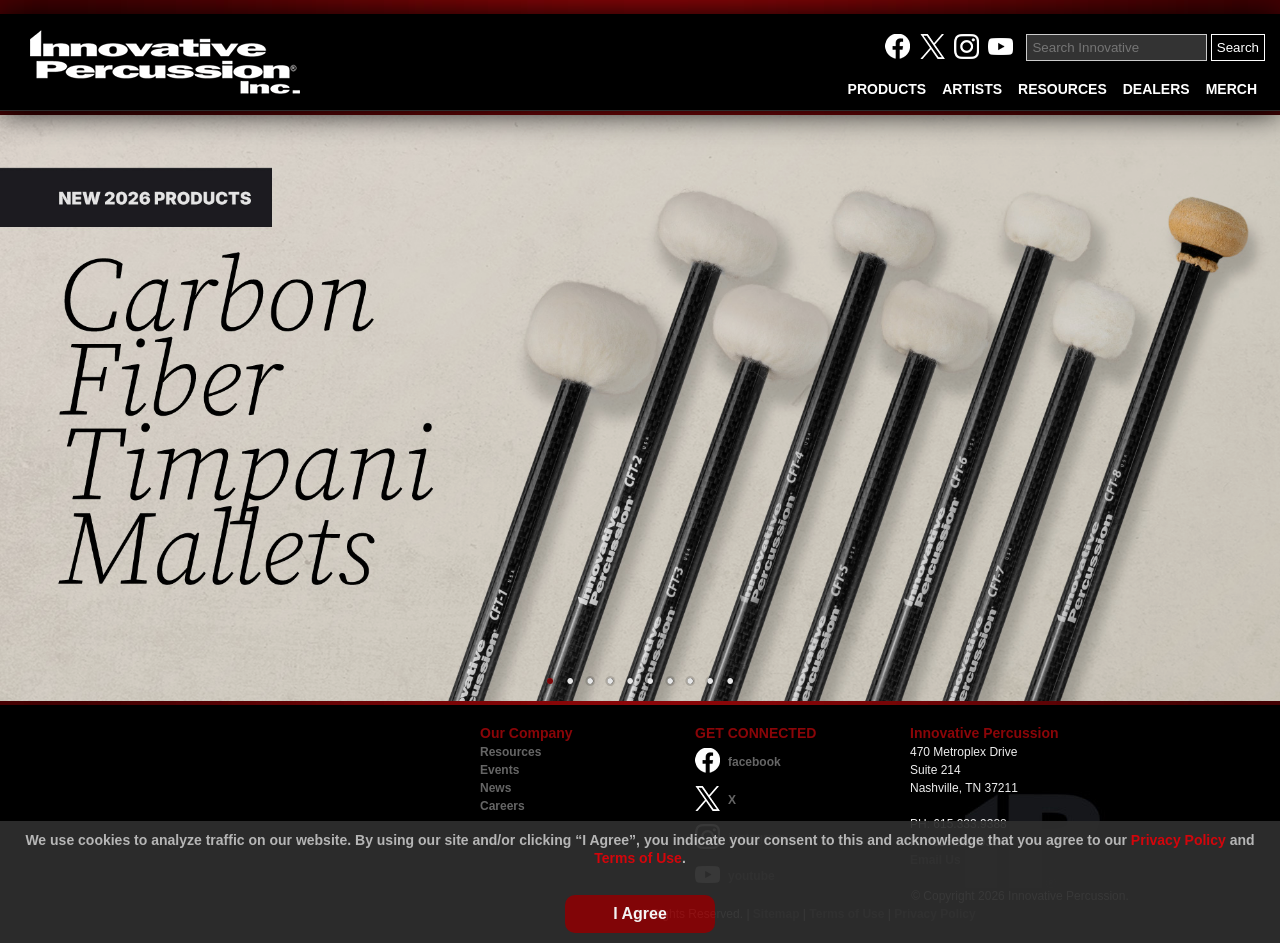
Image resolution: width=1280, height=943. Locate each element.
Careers (502, 806)
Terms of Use (638, 858)
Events (499, 770)
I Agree (640, 913)
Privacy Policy (1178, 840)
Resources (510, 752)
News (495, 788)
